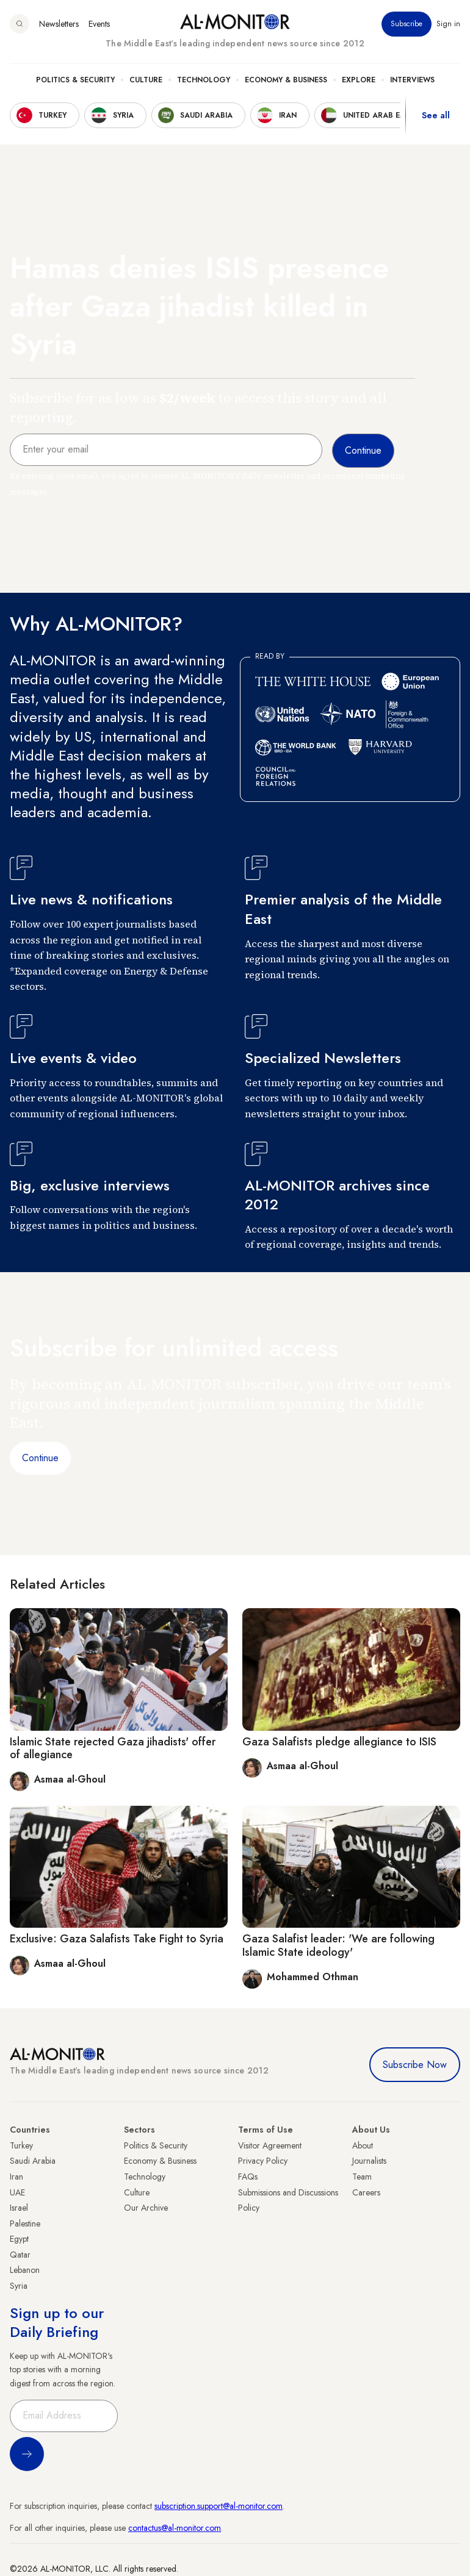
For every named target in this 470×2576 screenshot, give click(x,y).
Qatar (20, 2255)
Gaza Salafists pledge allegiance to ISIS (339, 1742)
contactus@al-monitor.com (174, 2528)
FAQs (248, 2176)
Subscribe (406, 23)
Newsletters (59, 24)
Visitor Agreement (270, 2145)
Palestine (25, 2223)
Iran (16, 2176)
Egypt (19, 2239)
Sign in (448, 23)
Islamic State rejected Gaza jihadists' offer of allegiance (112, 1748)
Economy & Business (286, 80)
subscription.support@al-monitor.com (218, 2506)
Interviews (412, 80)
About (362, 2145)
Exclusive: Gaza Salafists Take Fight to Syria (116, 1939)
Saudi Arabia (33, 2161)
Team (362, 2176)
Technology (203, 80)
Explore (358, 80)
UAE (17, 2192)
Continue (40, 1458)
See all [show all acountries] (436, 115)
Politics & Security (75, 80)
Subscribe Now (415, 2065)
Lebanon (25, 2270)
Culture (145, 80)
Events (99, 24)
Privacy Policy (262, 2161)
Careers (366, 2192)
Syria (18, 2286)
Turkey (21, 2145)
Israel (19, 2208)
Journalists (369, 2161)
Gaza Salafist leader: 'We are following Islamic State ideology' (338, 1945)
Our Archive (146, 2208)
